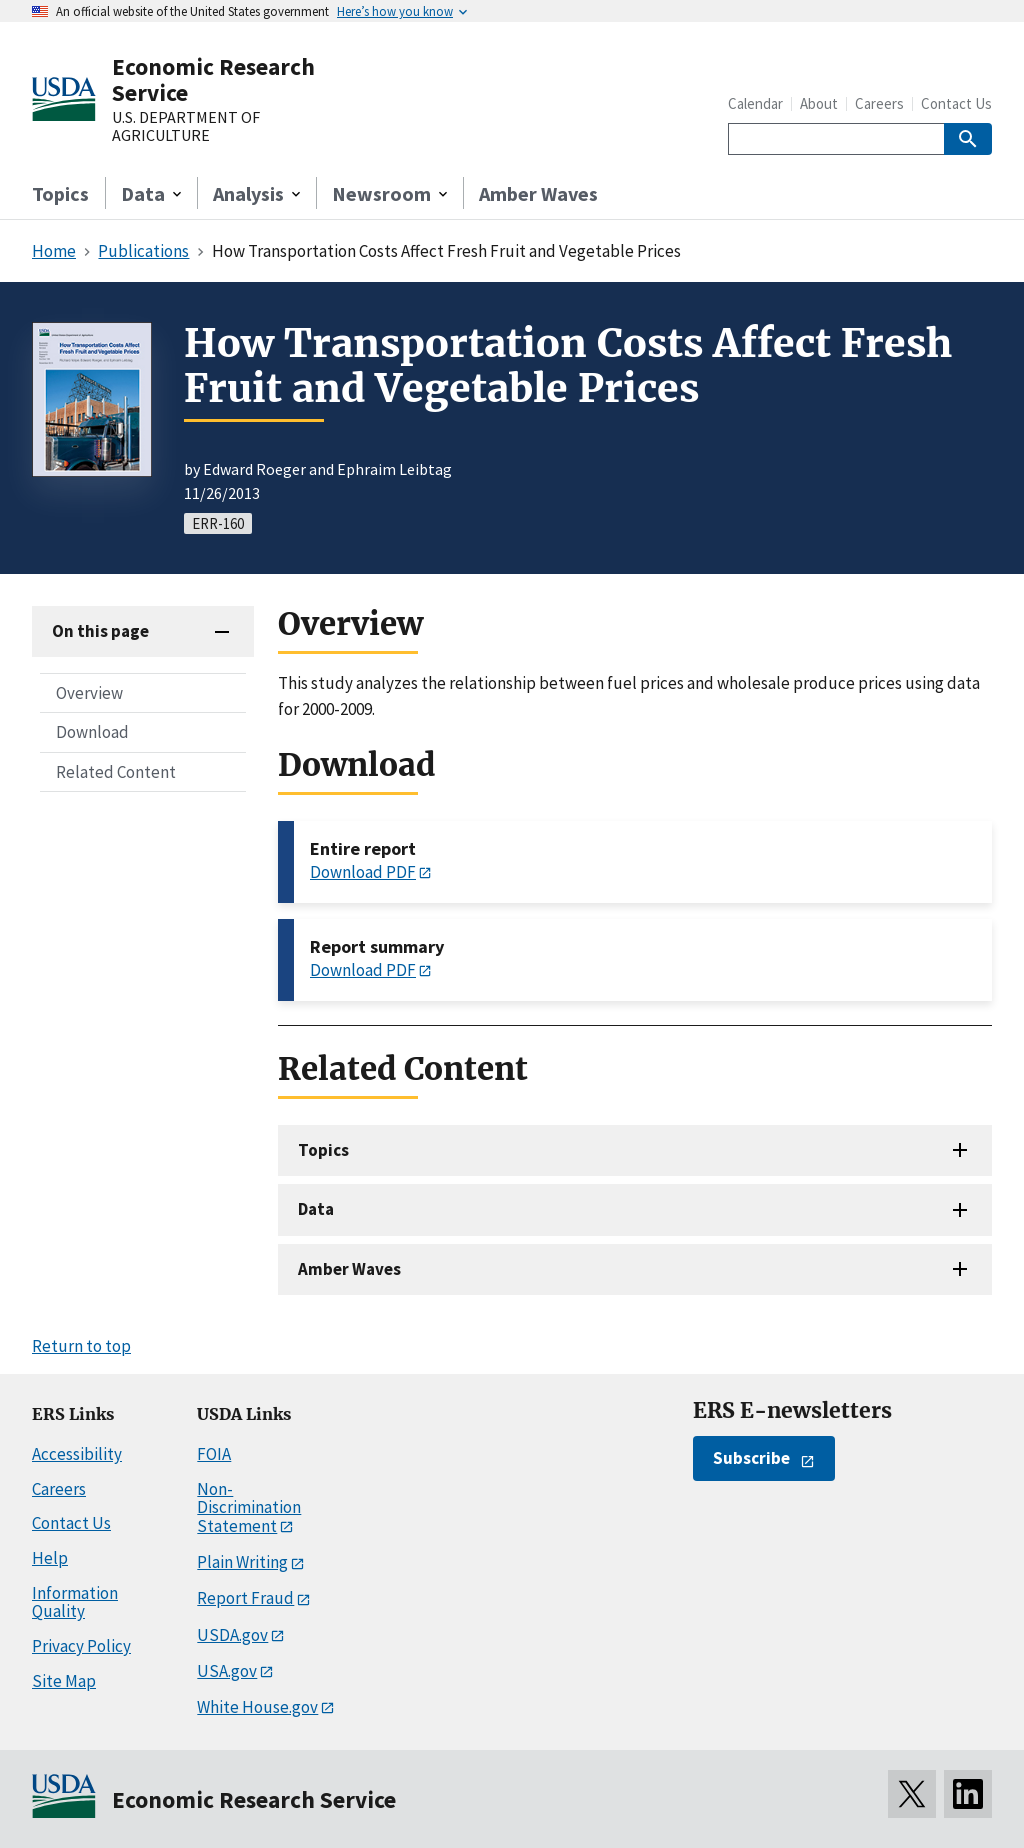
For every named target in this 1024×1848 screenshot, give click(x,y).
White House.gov (257, 1707)
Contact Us (956, 103)
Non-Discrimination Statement (249, 1507)
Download (92, 732)
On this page (100, 631)
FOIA (214, 1454)
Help (50, 1558)
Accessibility (77, 1454)
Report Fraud (245, 1598)
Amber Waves (538, 193)
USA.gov (227, 1671)
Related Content (116, 772)
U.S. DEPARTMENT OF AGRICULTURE (186, 126)
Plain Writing (242, 1562)
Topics (60, 193)
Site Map (64, 1681)
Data (316, 1209)
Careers (879, 103)
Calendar (755, 103)
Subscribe (751, 1458)
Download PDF (363, 872)
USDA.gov (232, 1635)
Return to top (81, 1346)
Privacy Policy (81, 1646)
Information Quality (75, 1602)
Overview (89, 693)
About (819, 103)
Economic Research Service (213, 79)
